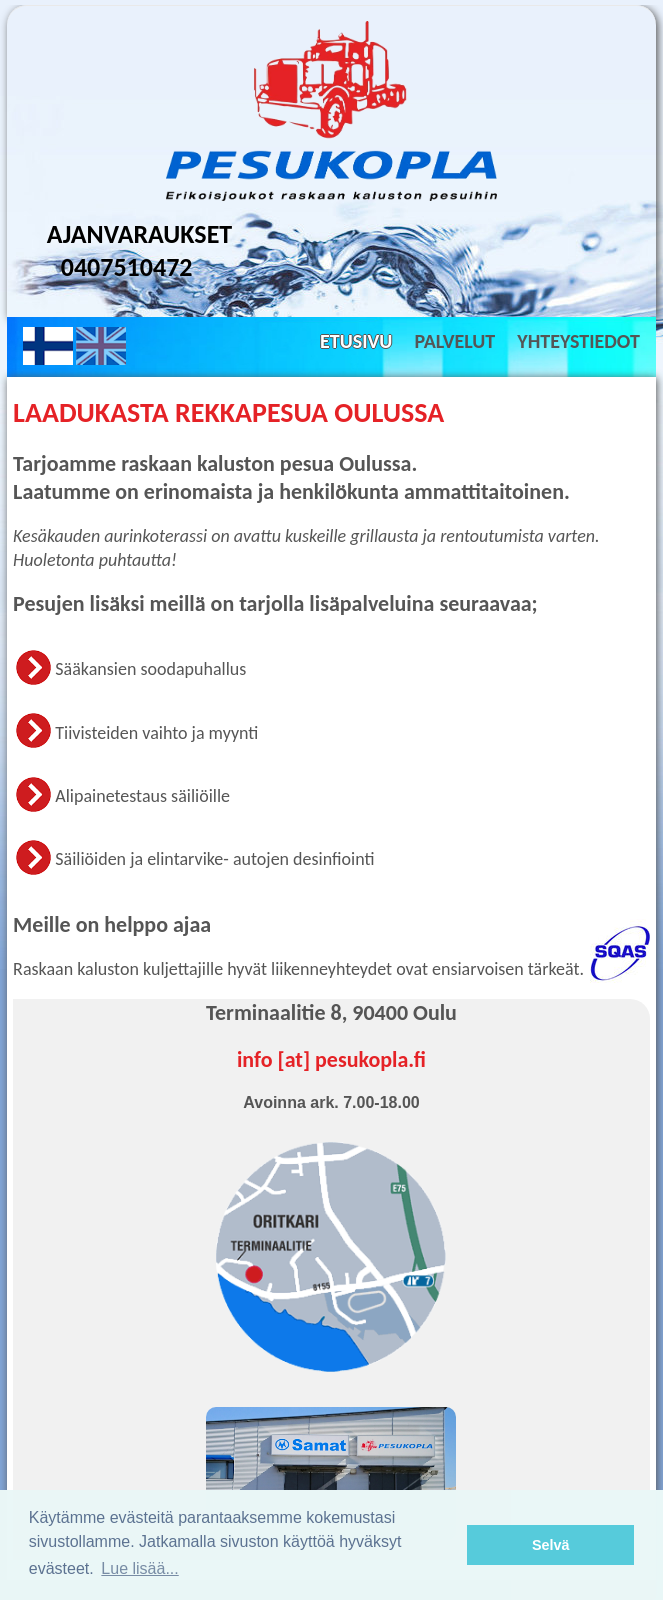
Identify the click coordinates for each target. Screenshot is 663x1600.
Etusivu (356, 341)
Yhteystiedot (578, 341)
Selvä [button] (551, 1545)
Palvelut (454, 341)
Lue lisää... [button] (139, 1568)
